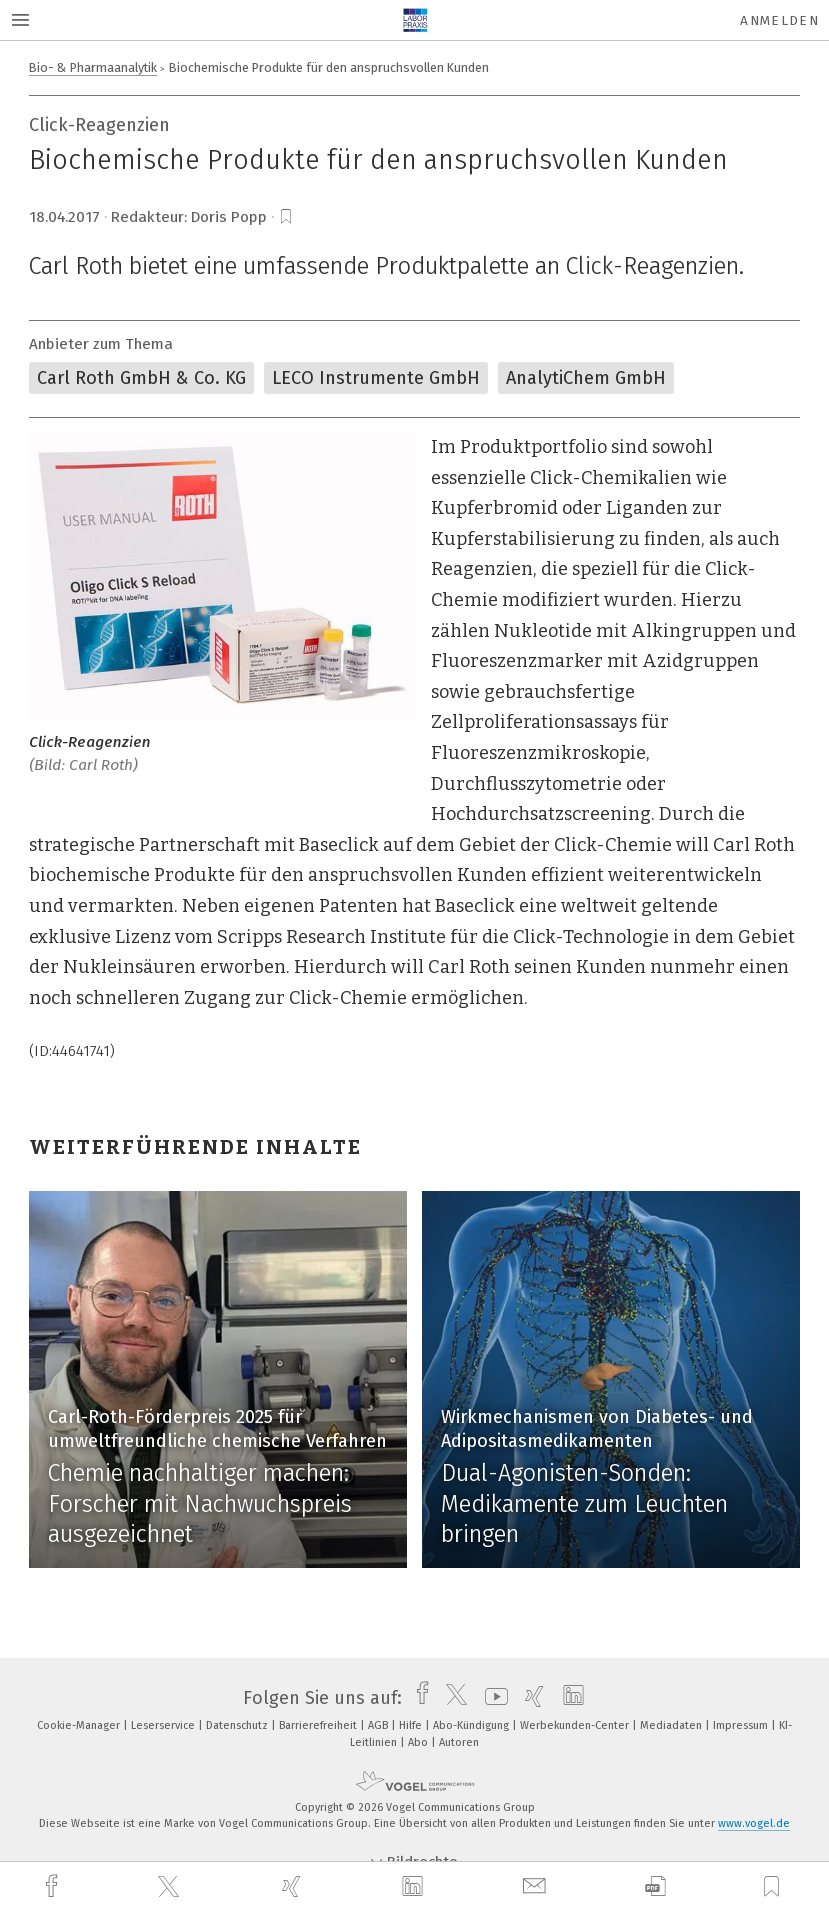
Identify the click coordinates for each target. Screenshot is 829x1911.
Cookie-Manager (80, 1725)
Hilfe (412, 1725)
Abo (419, 1742)
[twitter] (171, 1887)
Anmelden (779, 20)
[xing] (294, 1886)
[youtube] (491, 1698)
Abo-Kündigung (472, 1725)
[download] (655, 1886)
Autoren (459, 1742)
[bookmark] (286, 217)
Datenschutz (238, 1725)
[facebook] (54, 1886)
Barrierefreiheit (319, 1725)
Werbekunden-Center (576, 1725)
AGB (379, 1725)
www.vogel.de (754, 1823)
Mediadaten (672, 1725)
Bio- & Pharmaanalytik (93, 67)
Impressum (742, 1725)
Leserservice (164, 1725)
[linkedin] (415, 1887)
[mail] (537, 1886)
